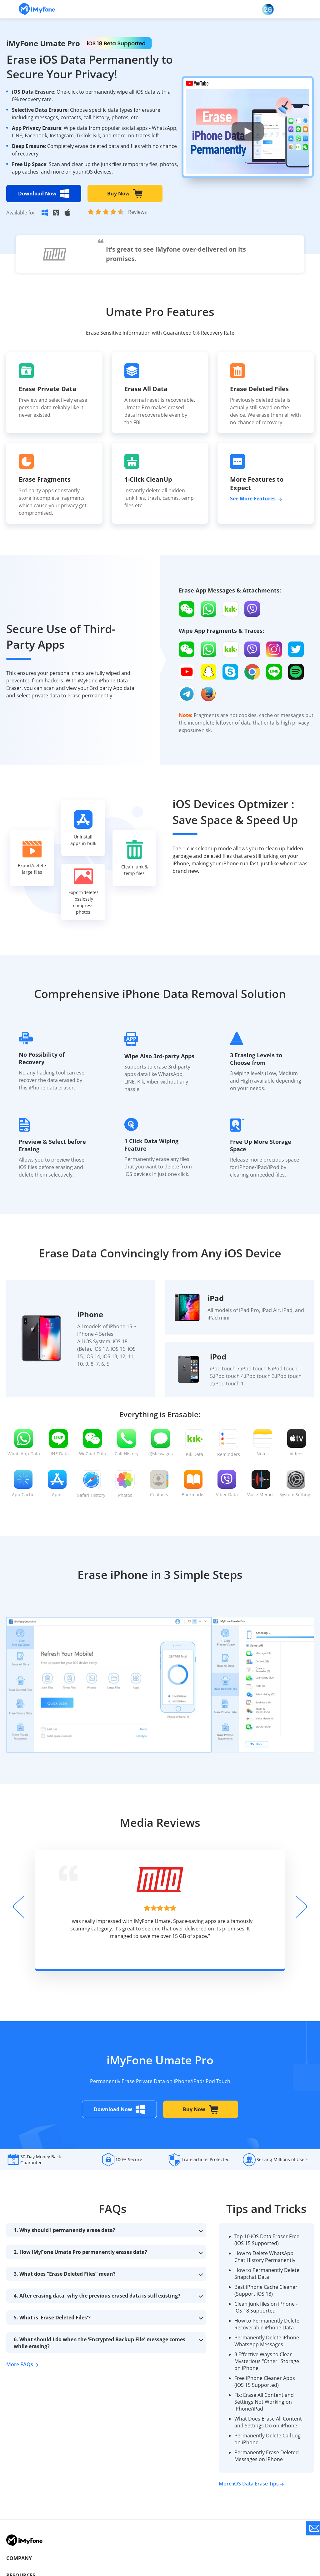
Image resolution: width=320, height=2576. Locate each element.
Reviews (137, 212)
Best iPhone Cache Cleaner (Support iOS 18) (266, 2290)
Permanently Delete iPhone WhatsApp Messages (266, 2341)
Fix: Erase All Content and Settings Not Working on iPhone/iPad (264, 2402)
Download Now (44, 193)
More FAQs (22, 2364)
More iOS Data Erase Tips (251, 2483)
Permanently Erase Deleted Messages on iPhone (266, 2456)
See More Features (256, 498)
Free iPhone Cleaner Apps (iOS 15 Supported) (264, 2381)
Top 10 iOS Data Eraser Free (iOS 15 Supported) (266, 2240)
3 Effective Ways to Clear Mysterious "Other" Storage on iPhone (266, 2361)
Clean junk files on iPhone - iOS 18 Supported (266, 2307)
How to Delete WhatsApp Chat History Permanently (264, 2257)
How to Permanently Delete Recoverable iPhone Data (266, 2324)
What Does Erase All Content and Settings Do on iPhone (268, 2422)
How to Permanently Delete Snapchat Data (266, 2273)
